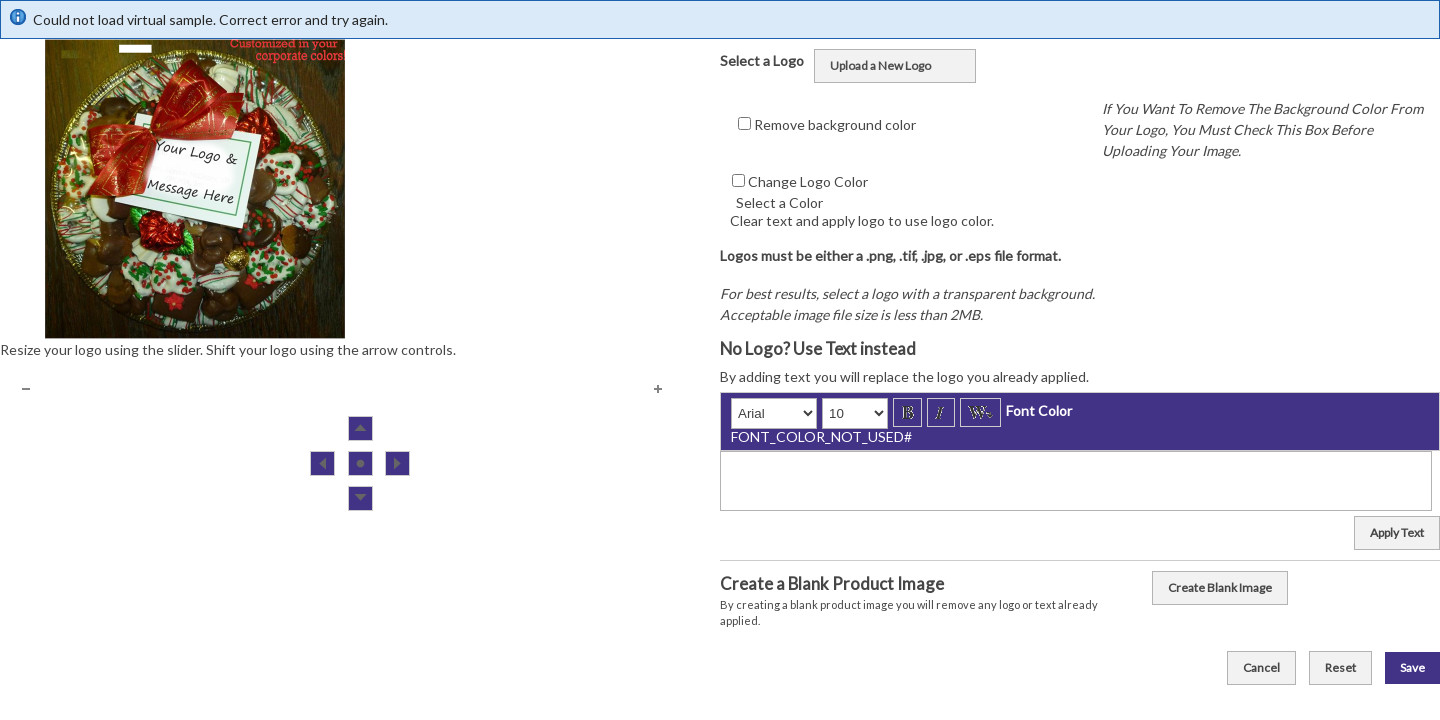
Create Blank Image (1220, 587)
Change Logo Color (808, 181)
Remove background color (835, 124)
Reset (1340, 667)
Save (1412, 667)
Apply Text (1397, 532)
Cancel (1261, 667)
